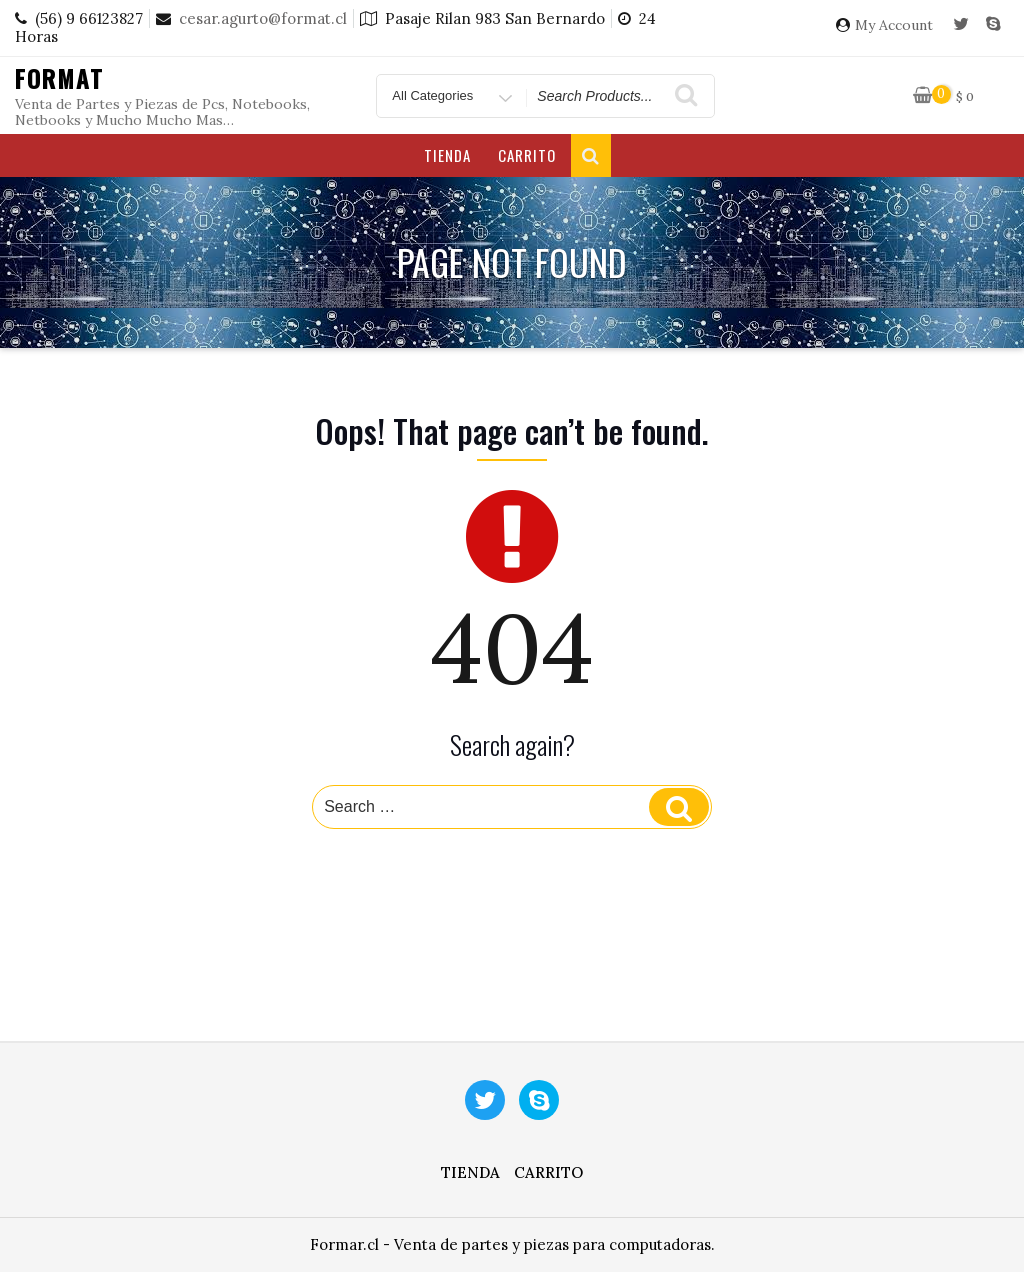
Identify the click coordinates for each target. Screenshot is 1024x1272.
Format (59, 78)
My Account (894, 25)
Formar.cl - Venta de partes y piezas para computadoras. (512, 1244)
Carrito (527, 155)
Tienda (447, 155)
